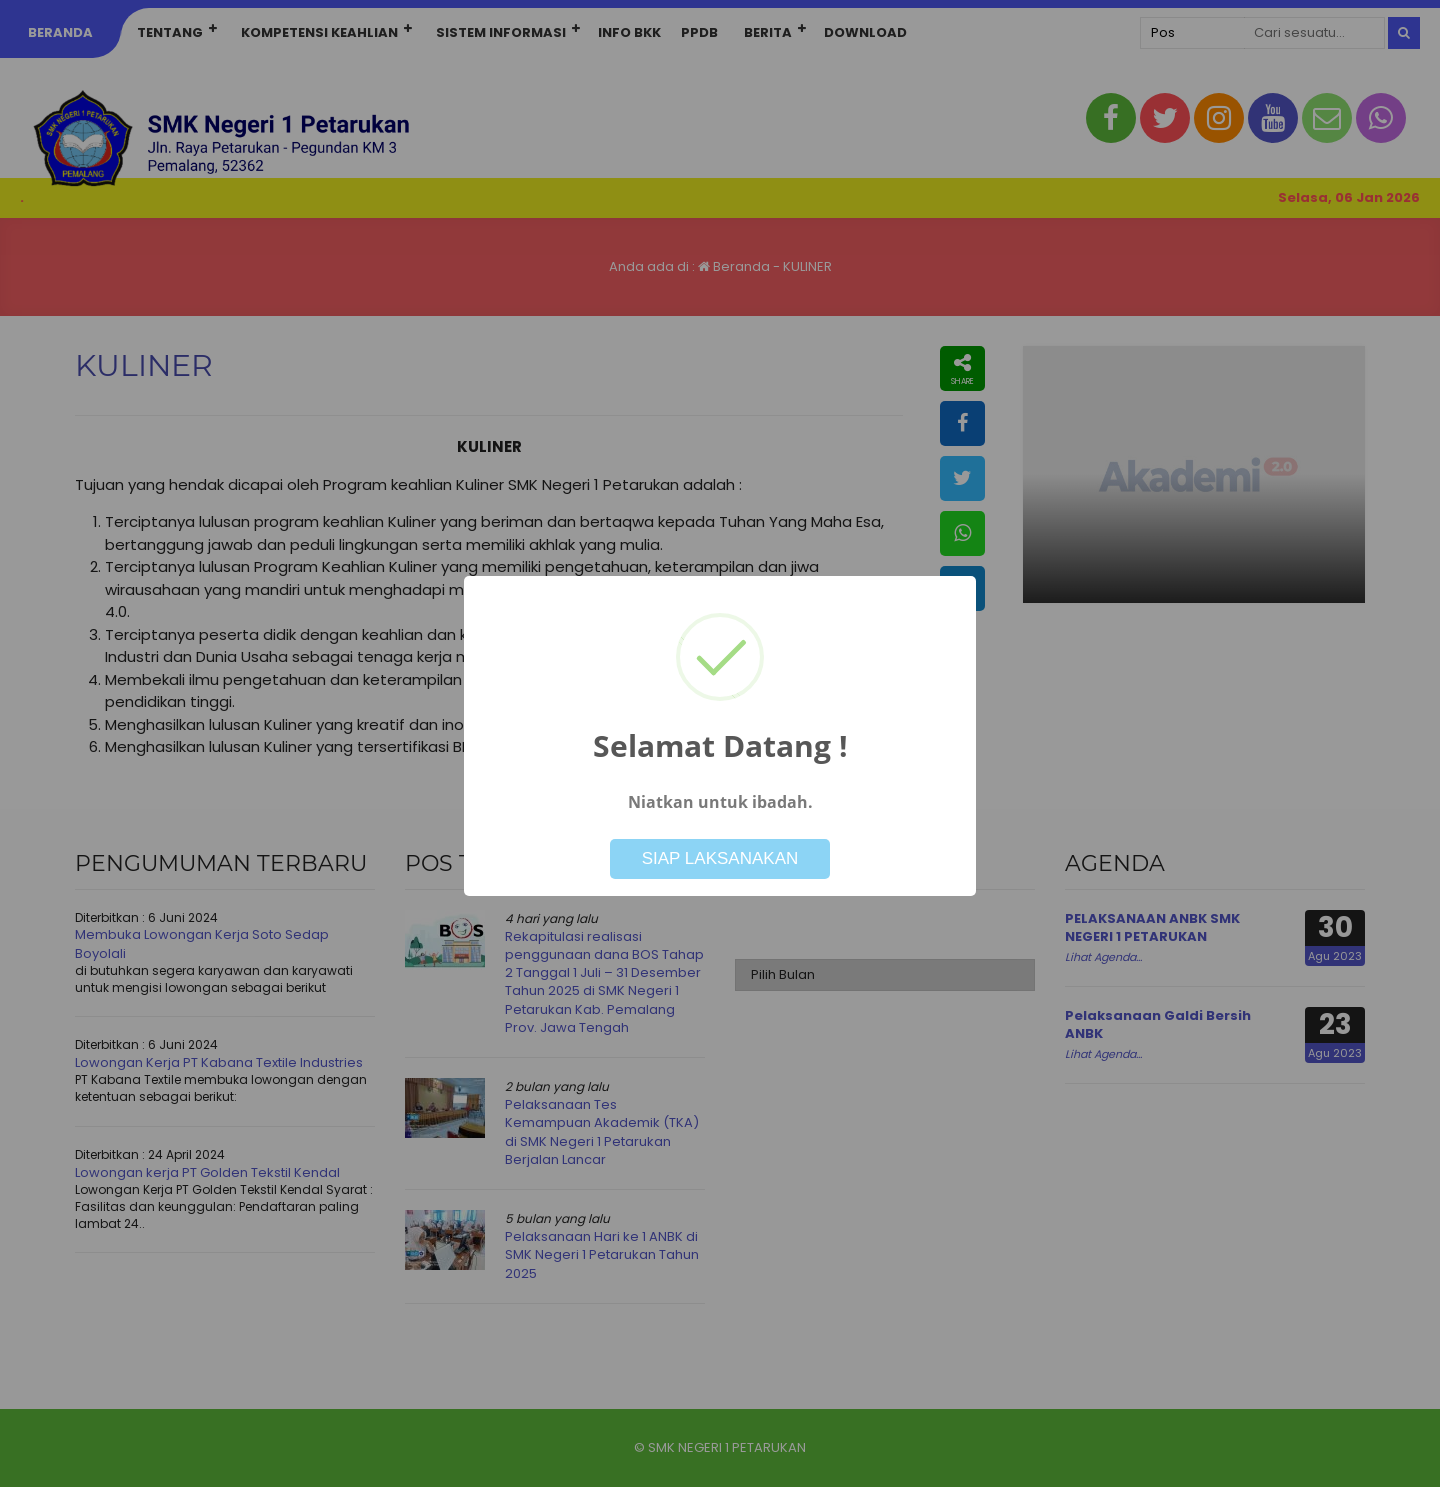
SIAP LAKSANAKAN (720, 858)
